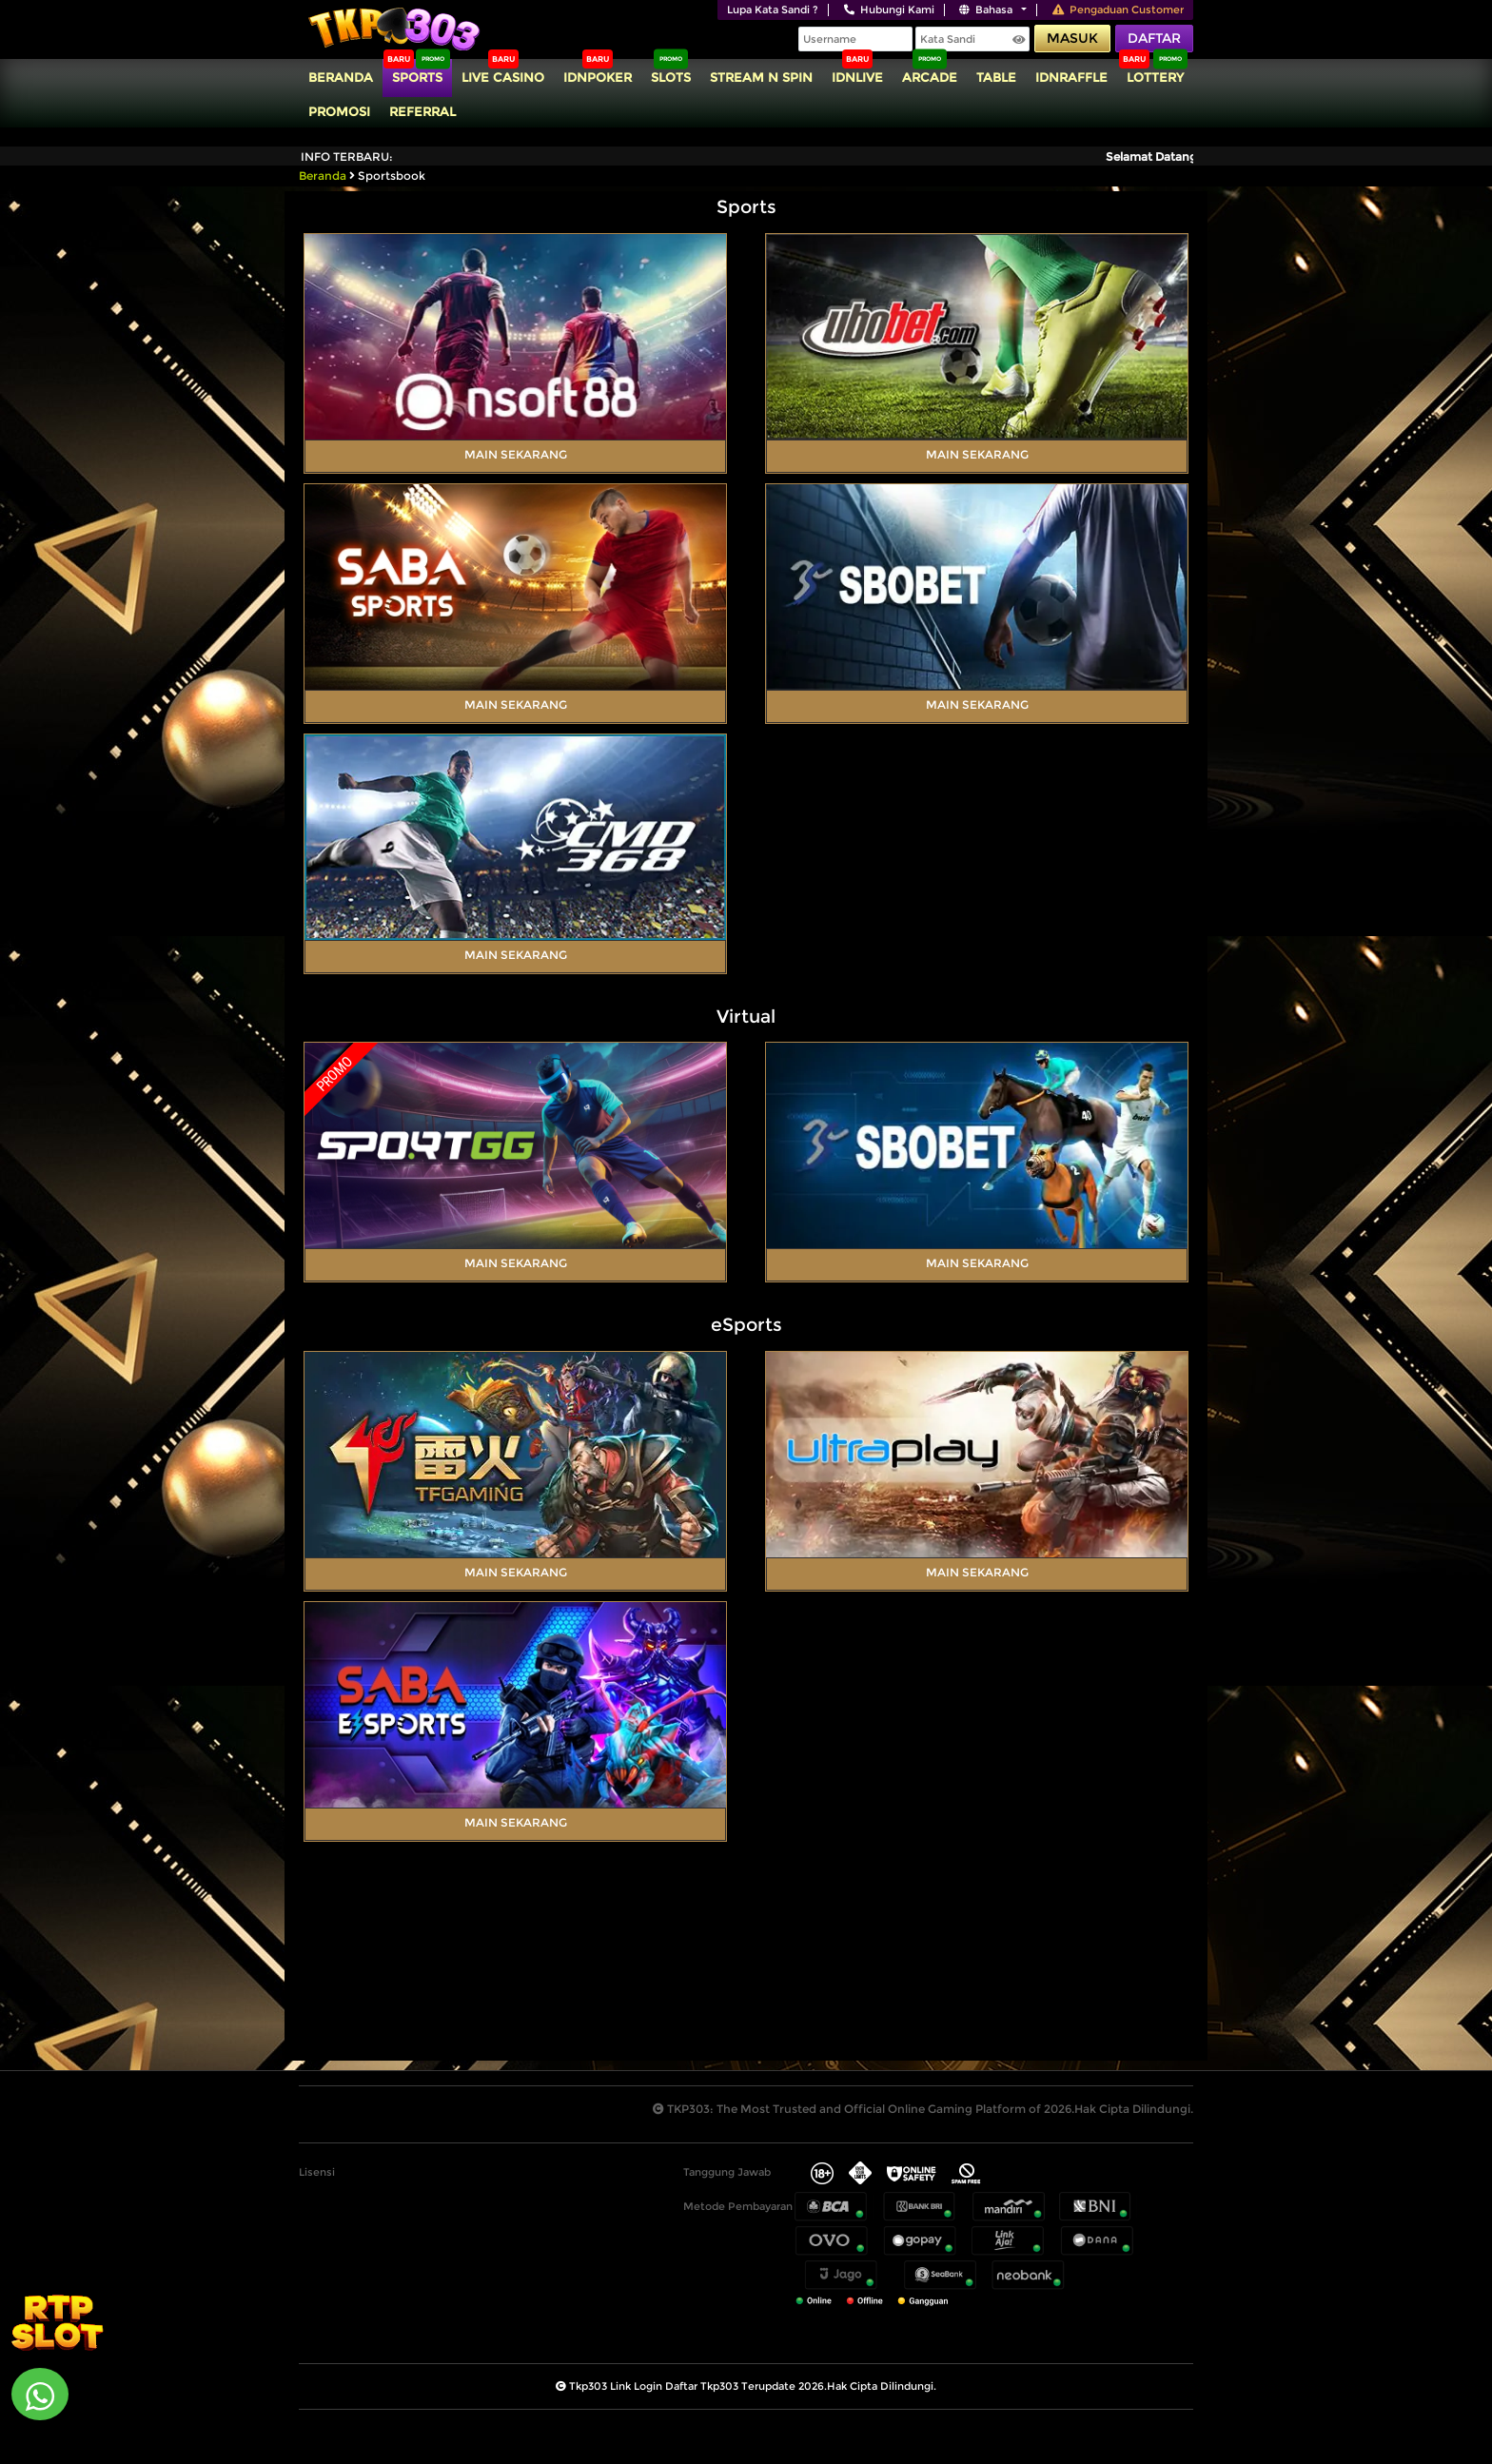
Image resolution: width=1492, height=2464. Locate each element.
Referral (422, 111)
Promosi (339, 111)
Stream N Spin (761, 77)
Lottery (1155, 77)
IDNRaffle (1071, 77)
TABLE (996, 77)
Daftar (1154, 38)
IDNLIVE (857, 77)
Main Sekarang (515, 454)
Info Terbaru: (347, 156)
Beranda (340, 77)
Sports (417, 77)
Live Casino (502, 77)
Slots (671, 77)
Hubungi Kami (889, 9)
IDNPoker (597, 77)
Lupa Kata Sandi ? (772, 9)
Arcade (929, 77)
